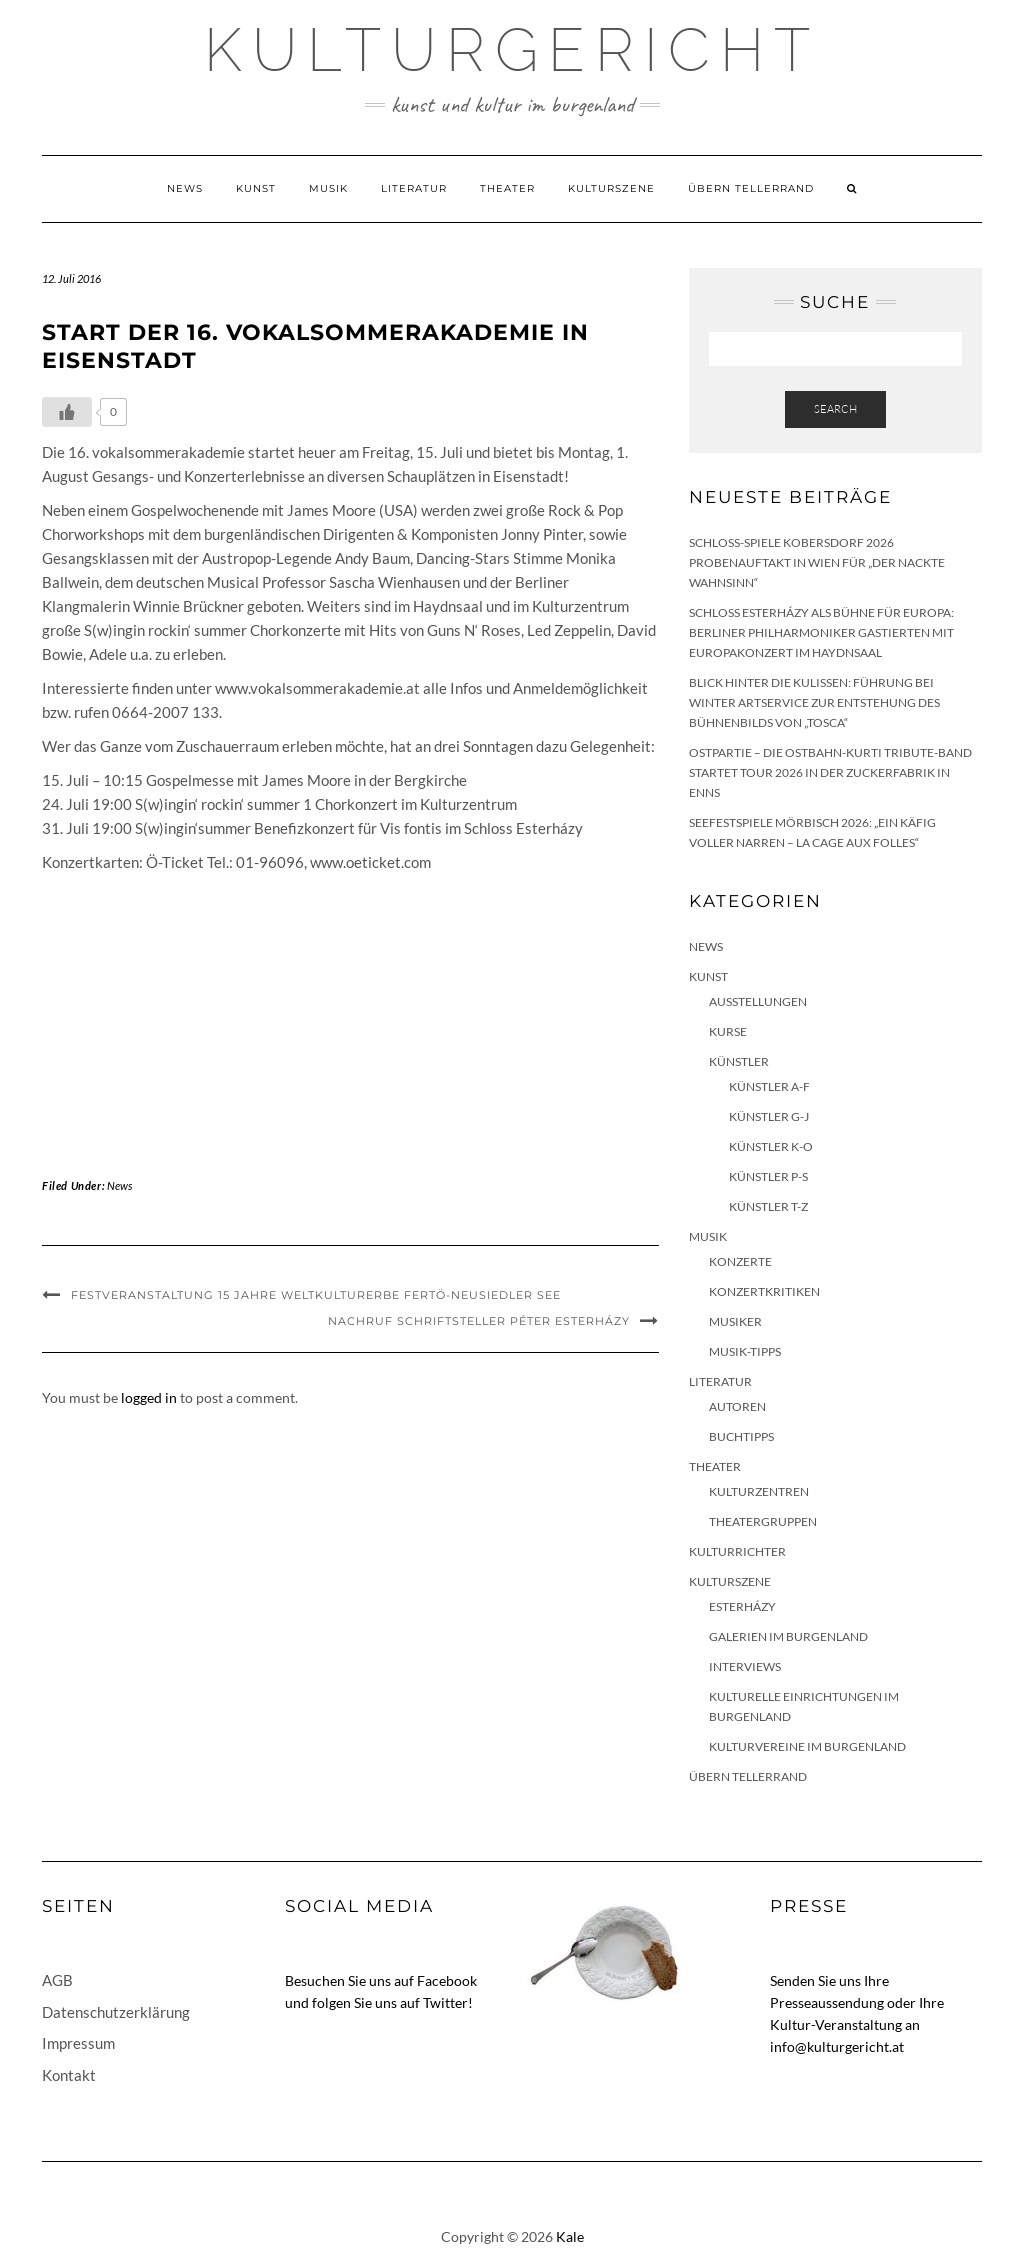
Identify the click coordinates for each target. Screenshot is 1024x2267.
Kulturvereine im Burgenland (807, 1746)
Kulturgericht (512, 50)
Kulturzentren (759, 1491)
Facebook (447, 1980)
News (185, 188)
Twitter (445, 2002)
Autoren (737, 1406)
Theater (507, 188)
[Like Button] (67, 412)
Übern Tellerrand (751, 188)
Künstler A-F (769, 1086)
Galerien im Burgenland (788, 1636)
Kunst (256, 188)
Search (835, 409)
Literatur (414, 188)
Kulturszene (611, 188)
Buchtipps (741, 1436)
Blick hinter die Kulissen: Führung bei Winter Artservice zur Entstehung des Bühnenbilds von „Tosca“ (814, 702)
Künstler (739, 1061)
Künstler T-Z (768, 1206)
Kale (570, 2236)
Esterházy (742, 1606)
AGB (57, 1980)
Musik (328, 188)
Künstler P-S (768, 1176)
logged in (149, 1397)
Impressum (78, 2043)
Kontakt (69, 2075)
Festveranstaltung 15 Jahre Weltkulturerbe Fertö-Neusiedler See (316, 1295)
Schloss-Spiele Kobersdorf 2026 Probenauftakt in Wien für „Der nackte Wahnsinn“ (817, 562)
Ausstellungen (758, 1001)
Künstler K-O (771, 1146)
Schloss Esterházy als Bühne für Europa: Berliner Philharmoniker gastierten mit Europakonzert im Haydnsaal (821, 632)
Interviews (745, 1666)
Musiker (735, 1321)
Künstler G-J (769, 1116)
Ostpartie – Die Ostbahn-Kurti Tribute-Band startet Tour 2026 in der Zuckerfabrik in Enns (830, 772)
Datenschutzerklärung (116, 2012)
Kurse (728, 1031)
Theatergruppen (763, 1521)
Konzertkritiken (764, 1291)
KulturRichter (737, 1551)
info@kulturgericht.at (837, 2046)
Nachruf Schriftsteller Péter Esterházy (479, 1321)
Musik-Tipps (745, 1351)
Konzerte (740, 1261)
